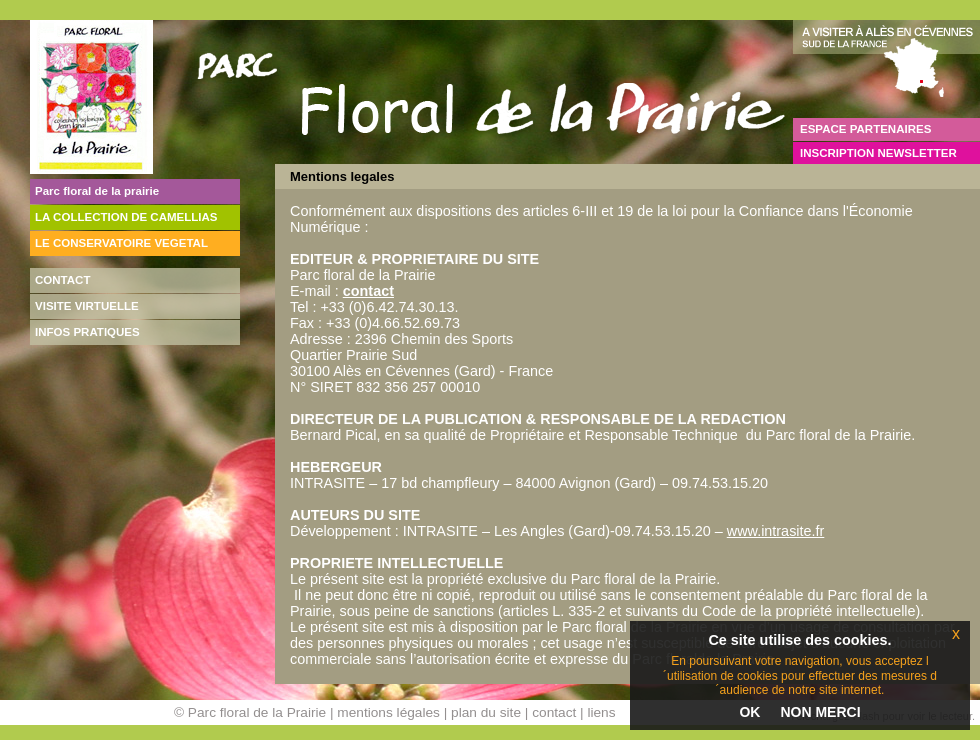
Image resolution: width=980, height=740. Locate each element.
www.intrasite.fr (776, 531)
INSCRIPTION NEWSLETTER (878, 153)
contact (368, 291)
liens (601, 712)
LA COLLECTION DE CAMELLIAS (126, 217)
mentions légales (388, 712)
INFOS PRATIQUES (87, 332)
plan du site (486, 712)
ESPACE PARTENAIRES (865, 129)
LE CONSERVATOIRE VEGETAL (121, 243)
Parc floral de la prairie (97, 191)
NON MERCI (820, 712)
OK (749, 712)
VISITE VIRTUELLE (87, 306)
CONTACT (62, 280)
